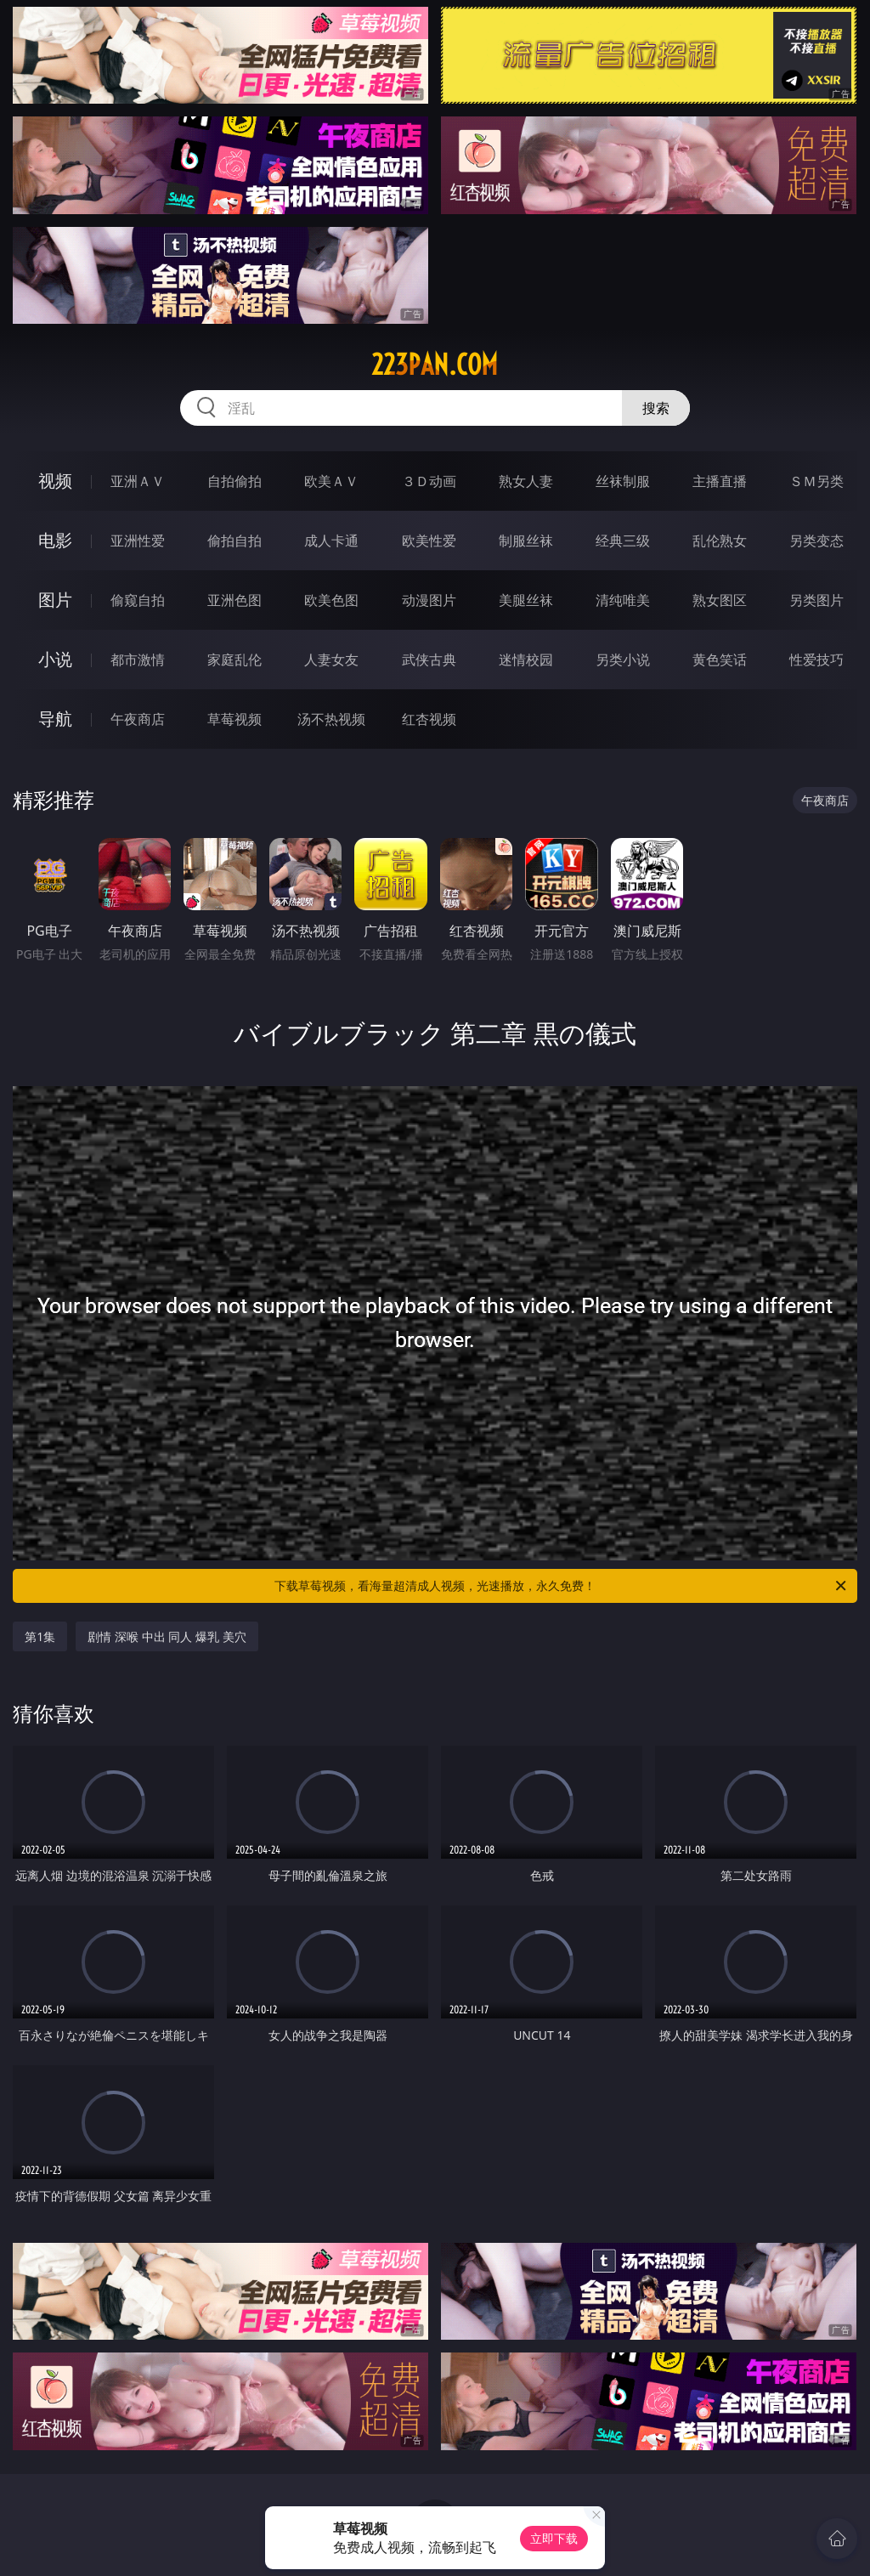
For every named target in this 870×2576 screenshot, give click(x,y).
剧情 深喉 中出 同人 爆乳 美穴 (167, 1636)
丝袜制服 (623, 481)
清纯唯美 (623, 600)
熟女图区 (719, 600)
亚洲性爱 (137, 540)
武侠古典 (429, 659)
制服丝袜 (526, 540)
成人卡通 (331, 540)
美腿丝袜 (526, 600)
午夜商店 (137, 719)
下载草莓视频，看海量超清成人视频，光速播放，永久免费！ (561, 1586)
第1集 (40, 1636)
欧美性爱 (429, 540)
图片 (55, 599)
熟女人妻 (526, 481)
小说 (55, 659)
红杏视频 (429, 719)
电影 (55, 540)
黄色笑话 (719, 659)
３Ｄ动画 (429, 481)
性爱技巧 (816, 659)
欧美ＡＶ (331, 481)
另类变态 (816, 540)
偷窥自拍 (137, 600)
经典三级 (623, 540)
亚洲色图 (234, 600)
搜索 (655, 408)
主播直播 (719, 481)
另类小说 (623, 659)
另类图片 (816, 600)
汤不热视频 (331, 719)
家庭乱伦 (234, 659)
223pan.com (434, 365)
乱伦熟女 (719, 540)
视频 (55, 480)
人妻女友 (331, 659)
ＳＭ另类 (816, 481)
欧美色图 (331, 600)
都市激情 (137, 659)
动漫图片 (429, 600)
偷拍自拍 (234, 540)
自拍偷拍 (234, 481)
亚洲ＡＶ (137, 481)
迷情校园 (526, 659)
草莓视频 (234, 719)
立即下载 (554, 2538)
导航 (55, 718)
